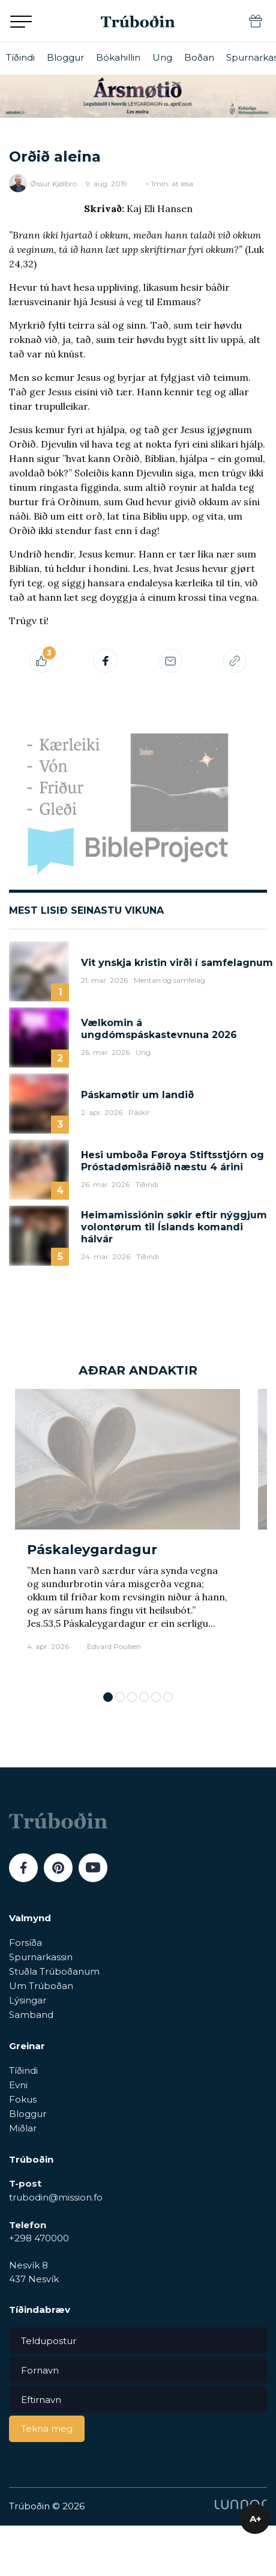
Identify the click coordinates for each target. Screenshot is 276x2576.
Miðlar (23, 2128)
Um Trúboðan (41, 1985)
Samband (31, 2014)
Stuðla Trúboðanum (54, 1971)
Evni (18, 2085)
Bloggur (65, 57)
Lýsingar (27, 2000)
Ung (162, 57)
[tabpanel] (127, 1534)
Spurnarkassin (41, 1957)
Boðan (199, 57)
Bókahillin (118, 57)
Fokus (23, 2099)
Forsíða (25, 1942)
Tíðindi (20, 57)
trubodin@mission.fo (56, 2197)
